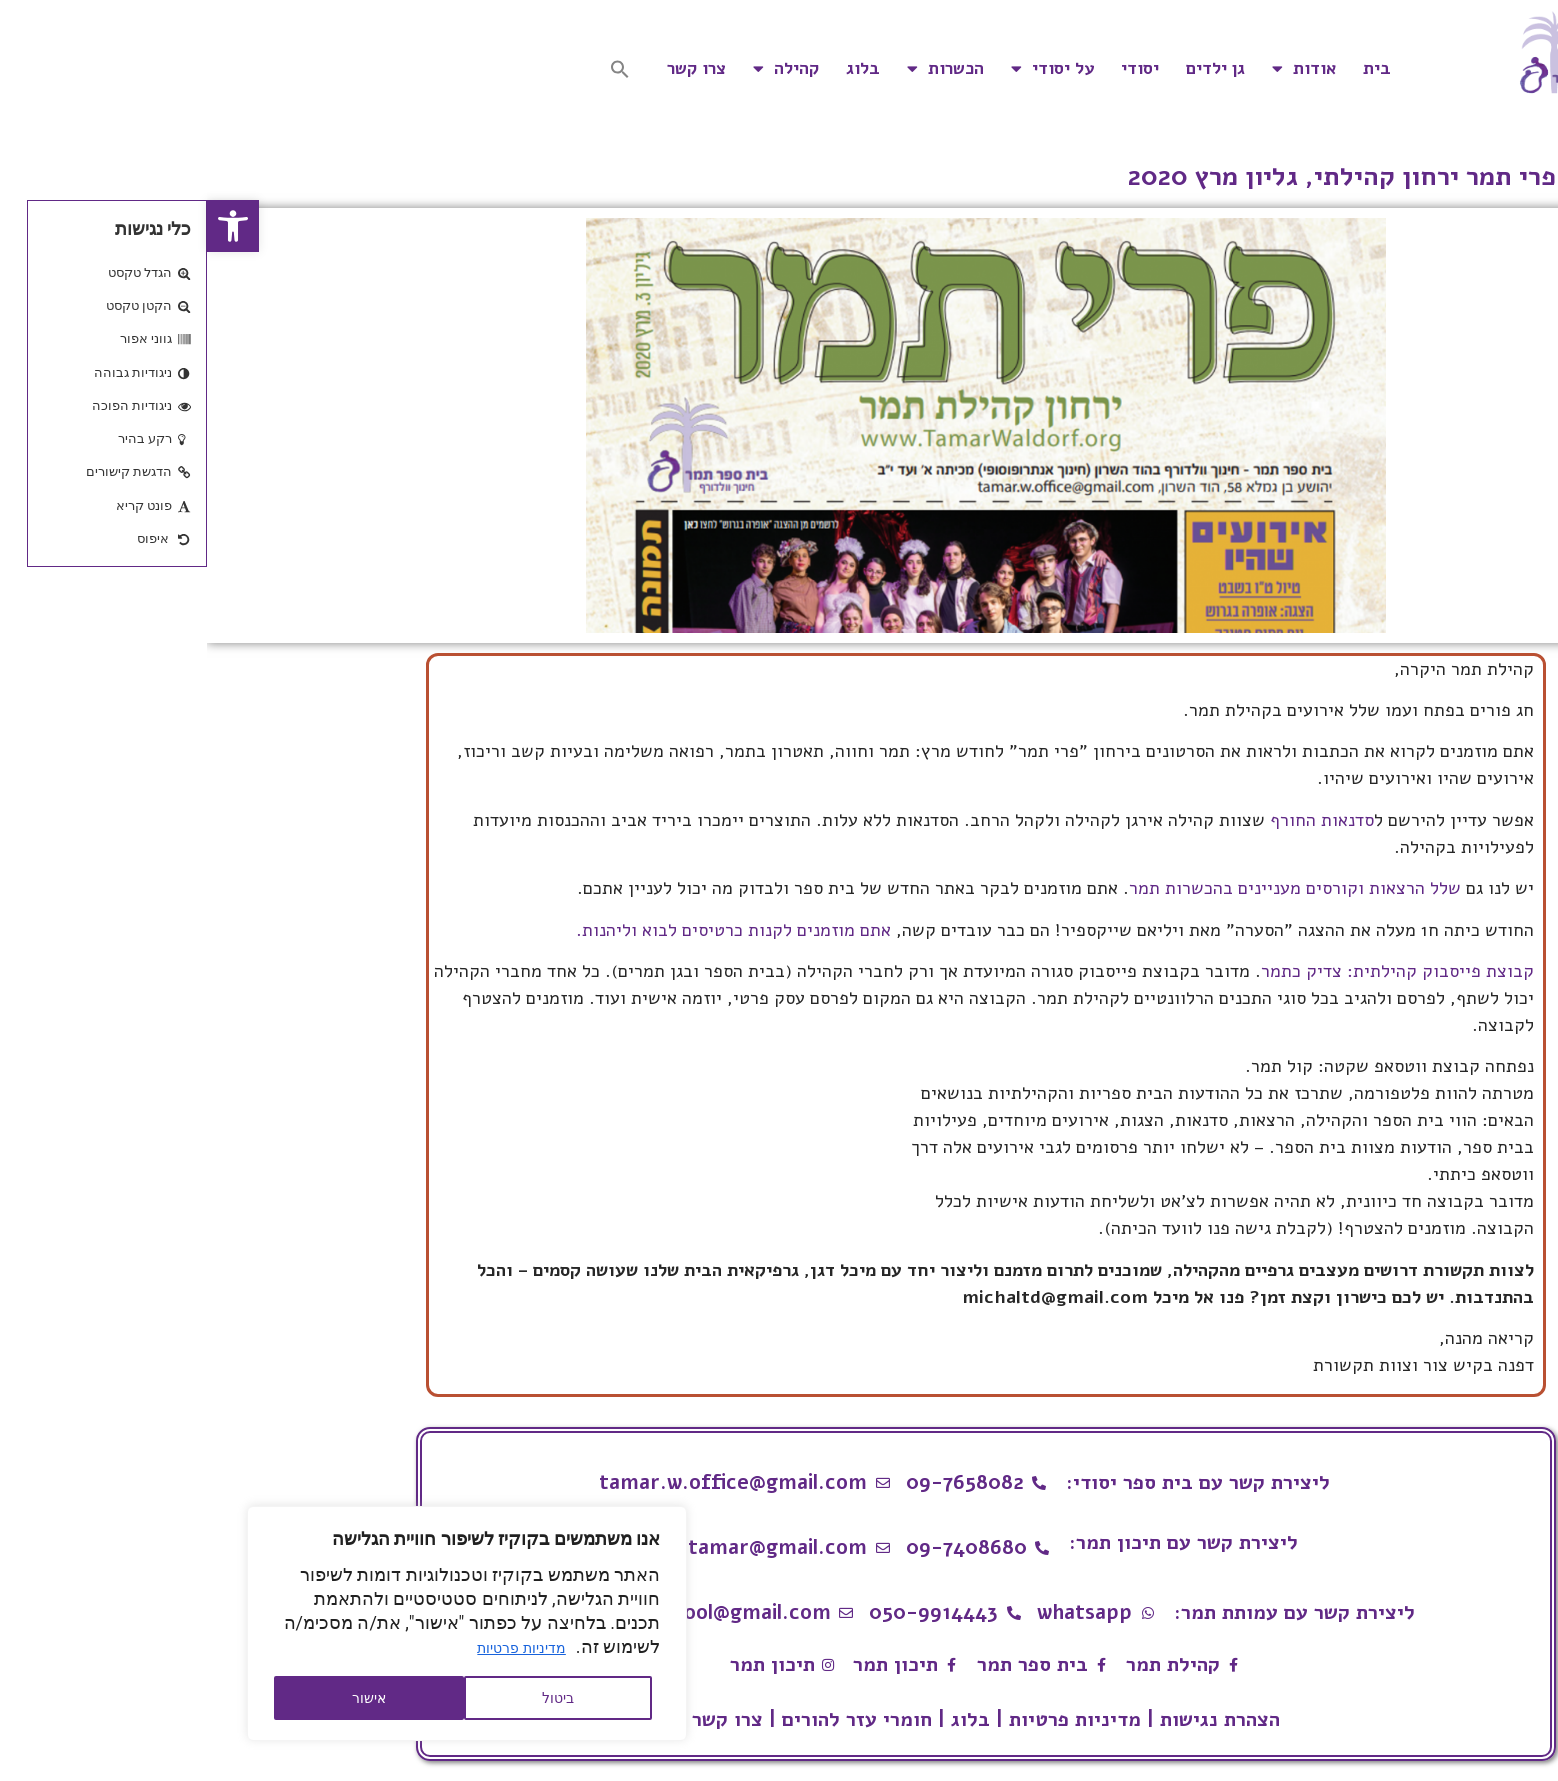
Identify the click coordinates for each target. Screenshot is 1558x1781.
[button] (26, 226)
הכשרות (738, 68)
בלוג (656, 68)
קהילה (579, 68)
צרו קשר (489, 68)
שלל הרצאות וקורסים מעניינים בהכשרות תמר (1088, 888)
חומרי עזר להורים (650, 1719)
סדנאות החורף (1115, 820)
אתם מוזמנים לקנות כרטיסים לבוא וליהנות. (524, 930)
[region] (260, 1623)
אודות (1097, 68)
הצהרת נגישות (1013, 1719)
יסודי (933, 68)
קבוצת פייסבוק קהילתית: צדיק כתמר (1190, 971)
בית (1170, 68)
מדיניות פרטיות (314, 1648)
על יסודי (845, 68)
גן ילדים (1008, 68)
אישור (162, 1698)
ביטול (351, 1698)
